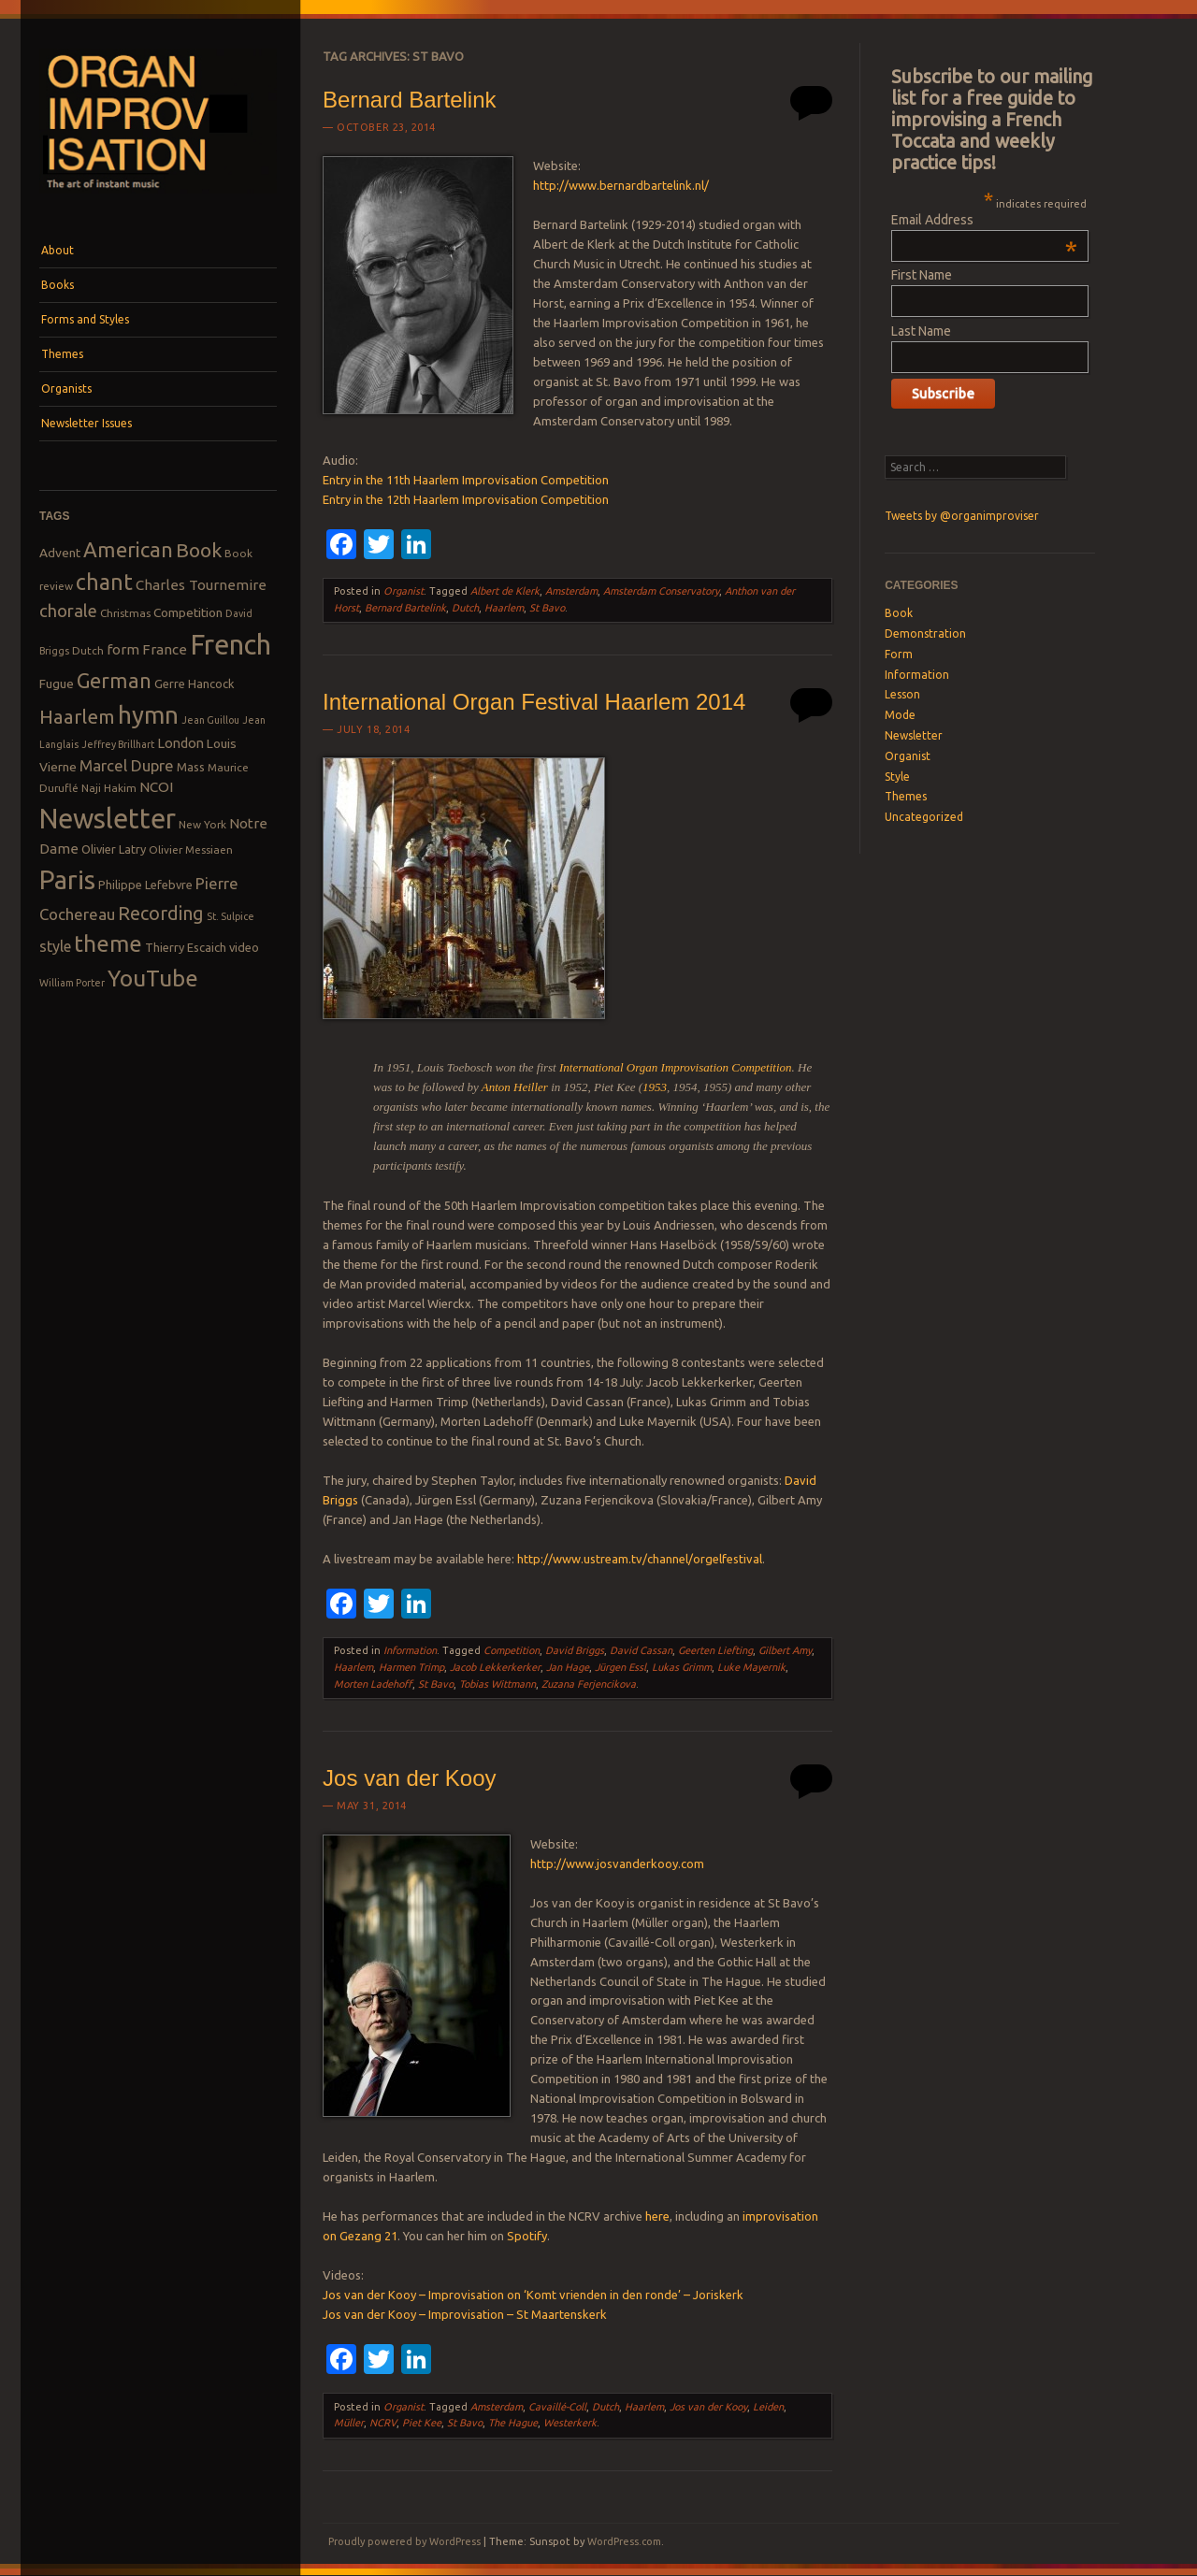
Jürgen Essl (620, 1667)
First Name (921, 274)
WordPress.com (624, 2541)
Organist (403, 591)
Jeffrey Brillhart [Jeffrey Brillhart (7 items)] (117, 744)
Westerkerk (570, 2422)
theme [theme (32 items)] (108, 943)
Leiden (768, 2406)
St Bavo (547, 607)
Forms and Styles (85, 319)
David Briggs (574, 1650)
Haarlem (504, 607)
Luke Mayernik (751, 1667)
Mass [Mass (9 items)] (191, 766)
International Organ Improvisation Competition (675, 1067)
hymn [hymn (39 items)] (148, 714)
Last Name (921, 331)
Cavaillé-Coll (557, 2406)
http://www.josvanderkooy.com (617, 1863)
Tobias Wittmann (497, 1684)
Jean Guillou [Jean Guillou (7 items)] (210, 720)
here (657, 2216)
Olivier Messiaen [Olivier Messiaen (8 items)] (191, 849)
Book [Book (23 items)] (199, 550)
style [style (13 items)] (55, 946)
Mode (900, 715)
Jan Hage (567, 1667)
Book (899, 613)
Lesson (902, 694)
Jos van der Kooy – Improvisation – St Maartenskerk (465, 2314)
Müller (349, 2422)
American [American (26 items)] (128, 549)
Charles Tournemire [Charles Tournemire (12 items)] (201, 585)
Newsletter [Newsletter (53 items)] (107, 818)
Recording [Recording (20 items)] (161, 913)
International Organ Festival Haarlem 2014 (534, 701)
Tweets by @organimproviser (962, 516)
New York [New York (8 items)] (202, 824)
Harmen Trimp (411, 1667)
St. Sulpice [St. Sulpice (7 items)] (230, 916)
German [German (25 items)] (114, 680)
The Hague (513, 2422)
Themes (62, 354)
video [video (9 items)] (244, 947)
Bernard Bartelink (409, 99)
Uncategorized (924, 817)
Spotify (527, 2235)
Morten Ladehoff (373, 1684)
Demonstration (925, 633)
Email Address (984, 219)
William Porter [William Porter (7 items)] (72, 982)
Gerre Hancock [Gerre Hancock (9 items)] (194, 683)
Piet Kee (421, 2422)
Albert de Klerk (505, 591)
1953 (654, 1087)
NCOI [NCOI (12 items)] (156, 787)
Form (899, 654)
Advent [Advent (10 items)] (59, 552)
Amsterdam (571, 591)
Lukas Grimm (682, 1667)
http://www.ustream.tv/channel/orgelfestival (639, 1558)
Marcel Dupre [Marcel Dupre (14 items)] (126, 765)
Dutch (465, 607)
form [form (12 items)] (123, 649)
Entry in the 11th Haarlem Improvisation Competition (466, 479)
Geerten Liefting (715, 1650)
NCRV (383, 2422)
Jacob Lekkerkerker (495, 1667)
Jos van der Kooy (409, 1778)
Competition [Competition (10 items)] (188, 612)
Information (410, 1650)
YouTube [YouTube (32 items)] (153, 978)
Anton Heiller (515, 1087)
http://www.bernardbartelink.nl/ (621, 185)
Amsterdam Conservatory (661, 591)
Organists (66, 388)
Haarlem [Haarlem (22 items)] (77, 716)
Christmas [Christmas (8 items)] (125, 613)
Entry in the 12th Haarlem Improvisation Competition (466, 499)
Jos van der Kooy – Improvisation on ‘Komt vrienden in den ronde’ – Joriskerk (533, 2294)
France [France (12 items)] (164, 649)
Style (897, 776)
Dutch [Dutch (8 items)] (88, 650)
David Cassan (641, 1650)
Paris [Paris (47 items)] (67, 879)
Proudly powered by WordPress (404, 2541)
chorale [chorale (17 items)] (68, 611)
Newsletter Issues (86, 423)
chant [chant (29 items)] (104, 581)
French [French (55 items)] (230, 644)
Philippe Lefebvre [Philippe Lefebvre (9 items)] (145, 884)
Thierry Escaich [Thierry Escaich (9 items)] (185, 947)
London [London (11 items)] (180, 743)
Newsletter (914, 735)
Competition (511, 1650)
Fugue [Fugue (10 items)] (56, 683)
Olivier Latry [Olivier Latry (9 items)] (113, 849)
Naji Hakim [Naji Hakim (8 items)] (109, 788)
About (57, 250)
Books (57, 285)
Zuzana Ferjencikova (588, 1684)
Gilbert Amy (785, 1650)
